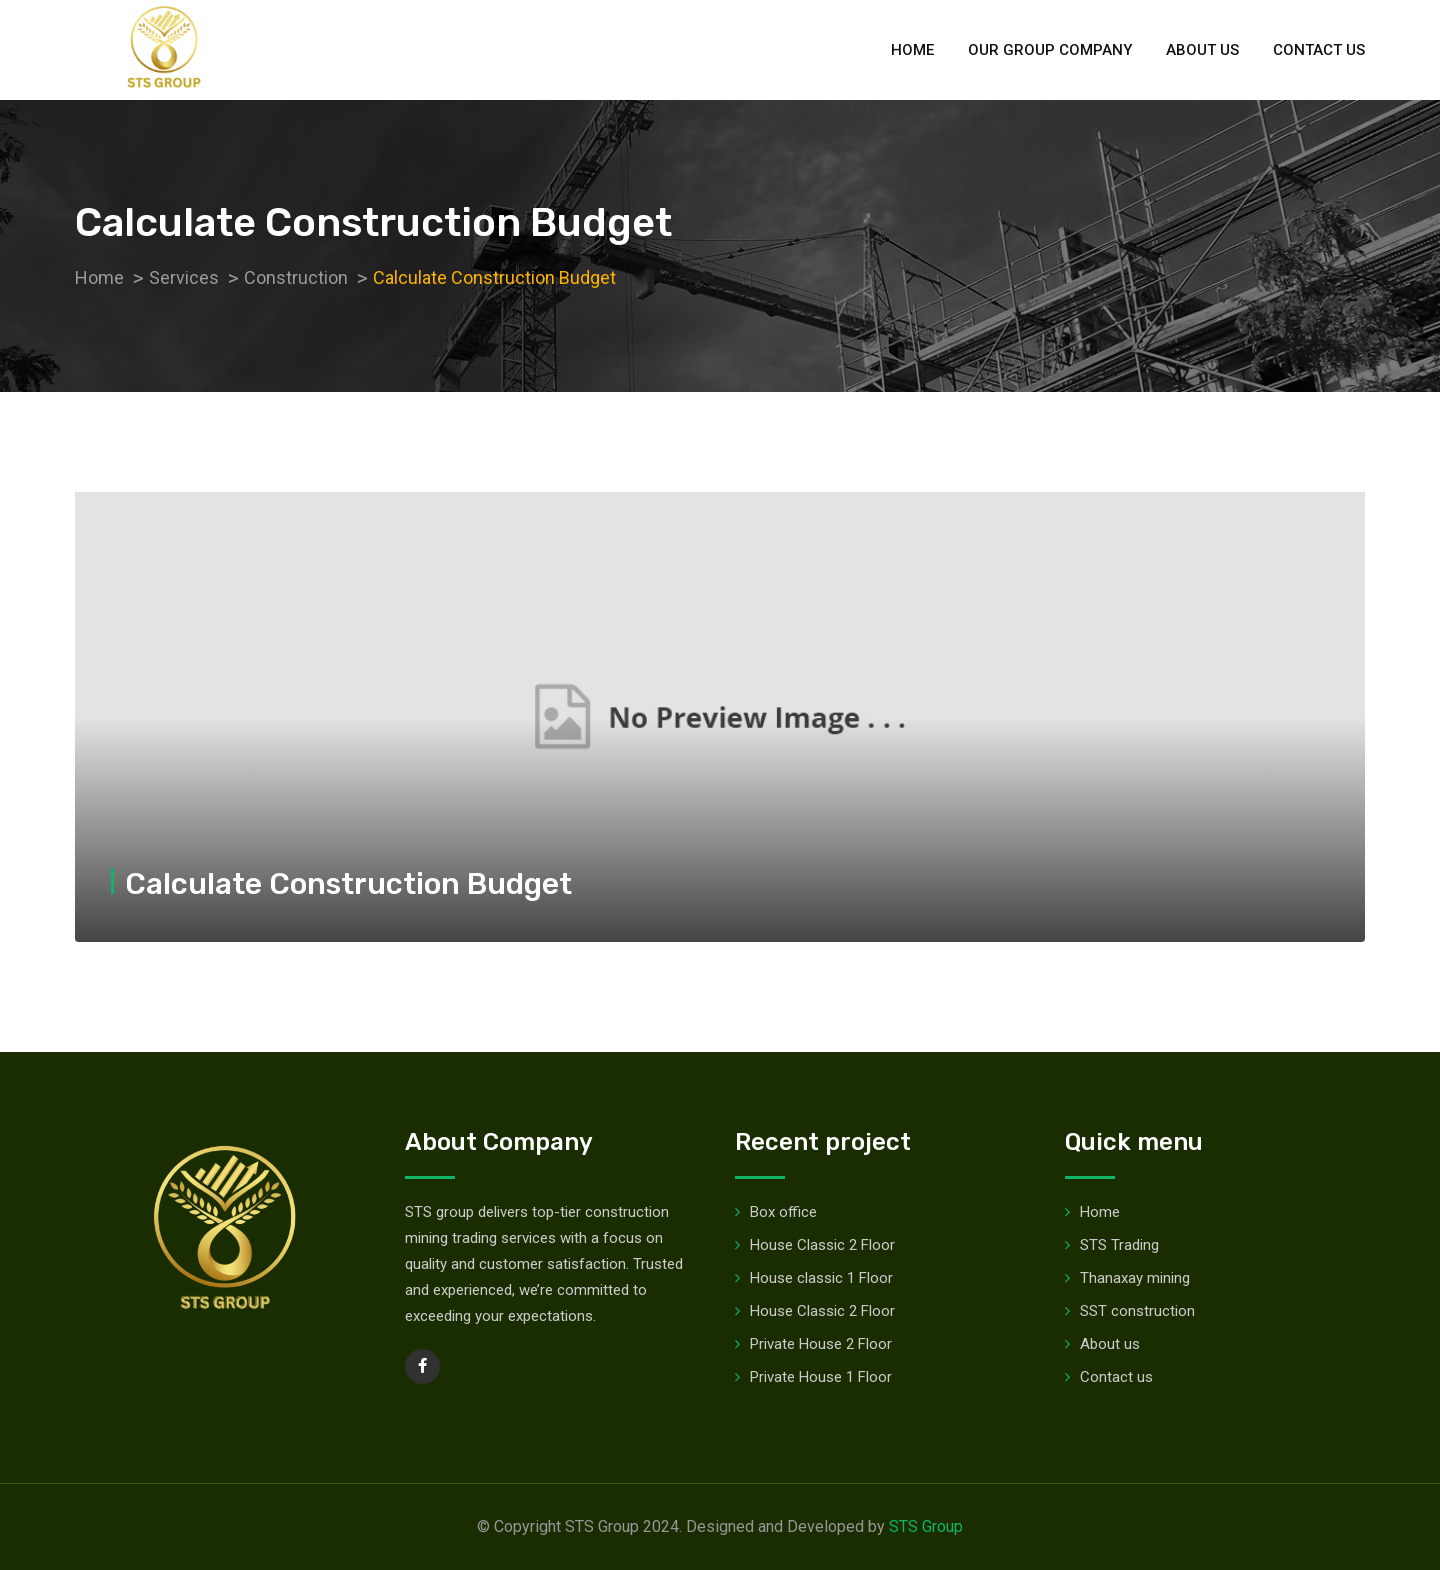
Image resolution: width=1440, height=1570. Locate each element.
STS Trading (1119, 1245)
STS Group (926, 1526)
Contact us (1319, 50)
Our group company (1050, 50)
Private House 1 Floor (821, 1377)
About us (1202, 50)
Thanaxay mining (1135, 1278)
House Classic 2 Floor (822, 1245)
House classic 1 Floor (821, 1278)
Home (912, 50)
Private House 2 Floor (821, 1344)
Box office (783, 1212)
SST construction (1137, 1311)
